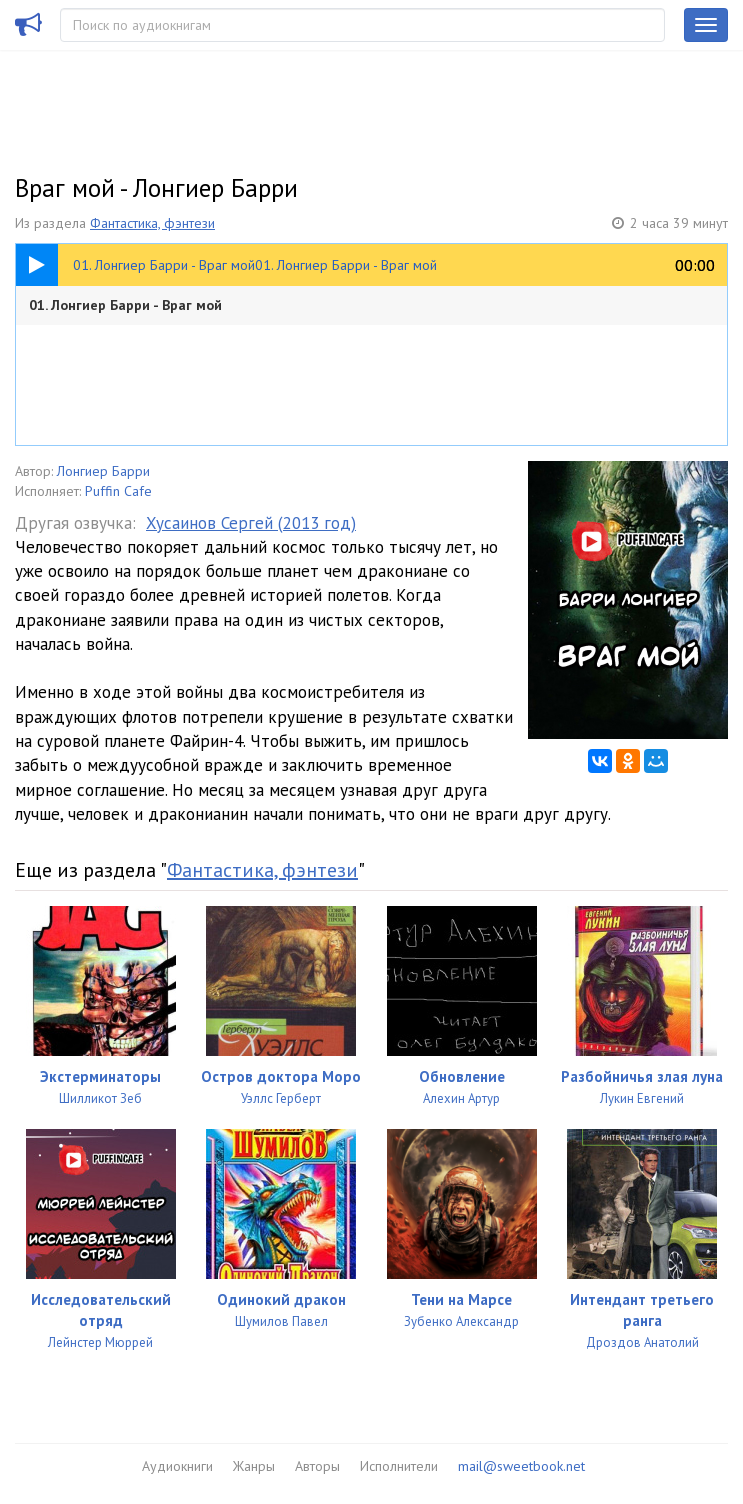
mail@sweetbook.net (521, 1466)
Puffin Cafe (118, 491)
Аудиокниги (177, 1466)
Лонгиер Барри (103, 471)
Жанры (254, 1466)
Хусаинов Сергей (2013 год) (251, 523)
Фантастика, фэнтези (152, 223)
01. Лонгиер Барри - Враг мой (125, 305)
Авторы (317, 1466)
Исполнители (399, 1466)
